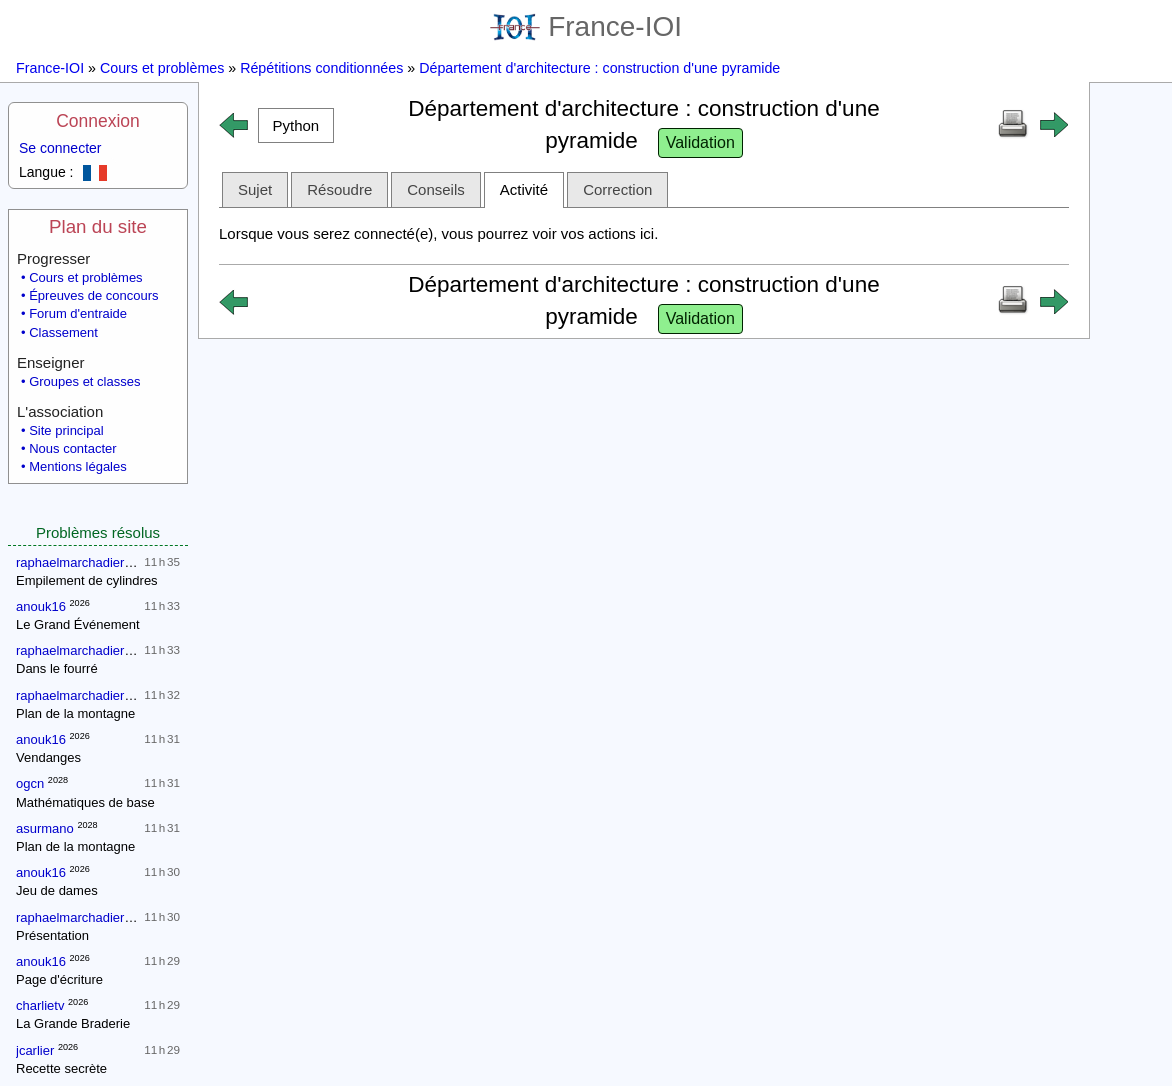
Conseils (436, 189)
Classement (63, 332)
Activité (524, 189)
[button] (296, 125)
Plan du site (98, 226)
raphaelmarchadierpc (77, 562)
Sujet (255, 189)
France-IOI (586, 26)
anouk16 (41, 606)
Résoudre (339, 189)
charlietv (40, 1005)
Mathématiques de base (85, 802)
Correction (617, 189)
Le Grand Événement (78, 624)
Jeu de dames (57, 890)
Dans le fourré (57, 668)
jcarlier (35, 1050)
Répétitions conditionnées (321, 68)
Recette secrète (61, 1068)
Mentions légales (78, 466)
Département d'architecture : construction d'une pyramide (599, 68)
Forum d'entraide (78, 313)
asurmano (45, 828)
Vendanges (48, 757)
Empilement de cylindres (87, 580)
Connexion (98, 121)
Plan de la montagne (75, 713)
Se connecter (60, 148)
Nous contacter (72, 448)
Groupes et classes (84, 381)
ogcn (30, 783)
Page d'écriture (59, 979)
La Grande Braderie (73, 1023)
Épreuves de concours (93, 295)
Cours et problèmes (162, 68)
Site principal (66, 430)
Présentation (52, 935)
